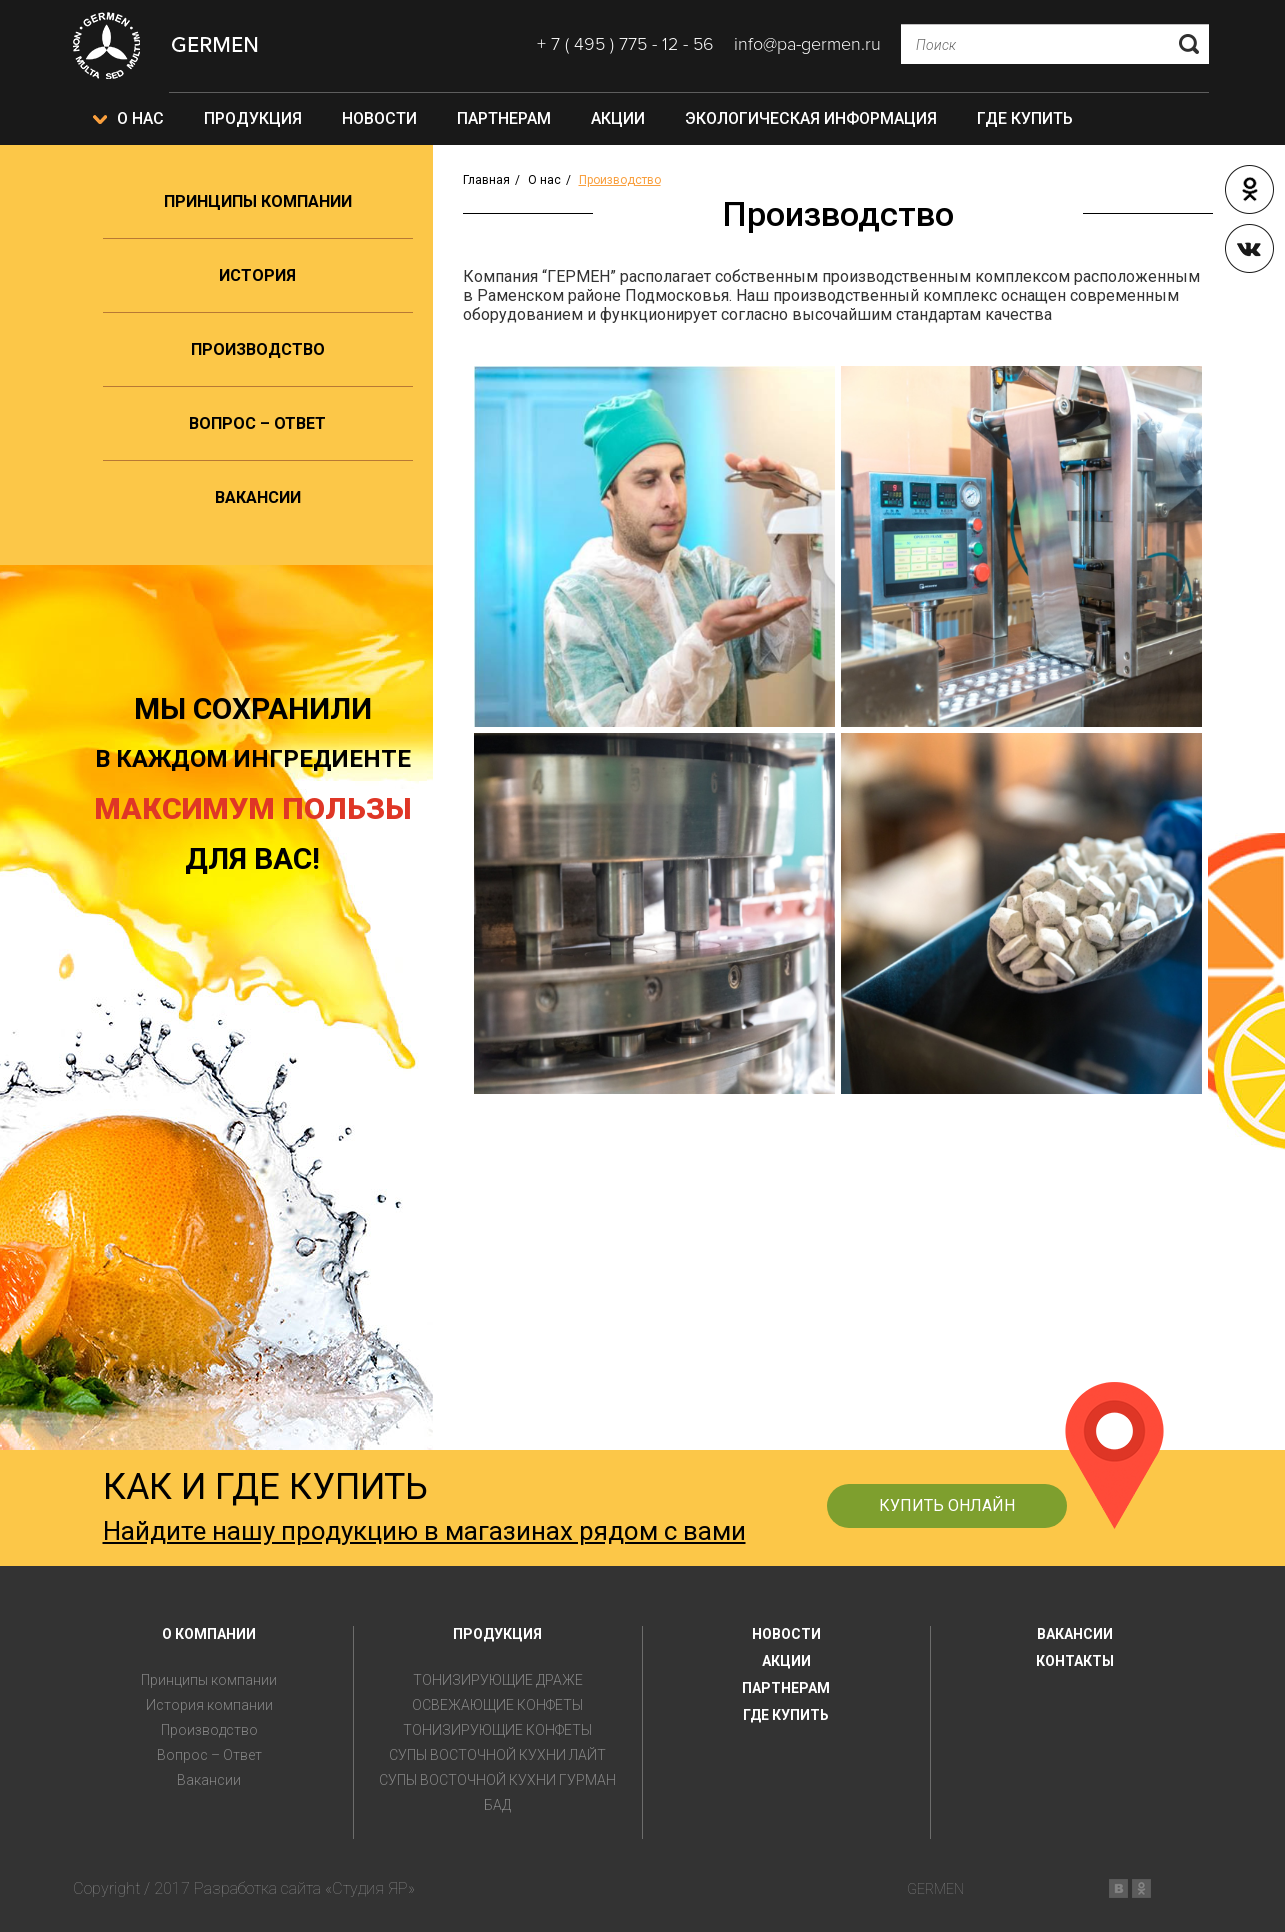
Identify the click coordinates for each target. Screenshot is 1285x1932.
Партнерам (504, 118)
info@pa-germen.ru (807, 44)
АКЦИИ (786, 1661)
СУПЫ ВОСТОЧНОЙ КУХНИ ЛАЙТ (497, 1755)
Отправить (1189, 44)
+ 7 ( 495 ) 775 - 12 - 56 (625, 44)
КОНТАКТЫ (1075, 1661)
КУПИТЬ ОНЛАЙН (947, 1505)
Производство (258, 349)
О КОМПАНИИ (209, 1634)
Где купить (1025, 118)
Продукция (253, 118)
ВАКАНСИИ (1075, 1634)
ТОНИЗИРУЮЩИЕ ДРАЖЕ (498, 1680)
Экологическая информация (811, 118)
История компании (209, 1705)
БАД (497, 1805)
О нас (140, 118)
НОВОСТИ (786, 1634)
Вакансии (258, 497)
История (257, 275)
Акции (618, 118)
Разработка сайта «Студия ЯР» (304, 1888)
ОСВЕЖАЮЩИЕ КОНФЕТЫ (497, 1705)
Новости (379, 118)
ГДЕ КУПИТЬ (786, 1715)
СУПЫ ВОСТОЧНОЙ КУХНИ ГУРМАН (497, 1780)
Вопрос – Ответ (257, 423)
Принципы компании (258, 201)
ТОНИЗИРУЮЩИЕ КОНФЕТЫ (497, 1730)
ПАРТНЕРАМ (786, 1688)
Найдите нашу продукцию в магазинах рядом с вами (424, 1531)
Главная (486, 180)
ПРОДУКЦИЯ (497, 1634)
